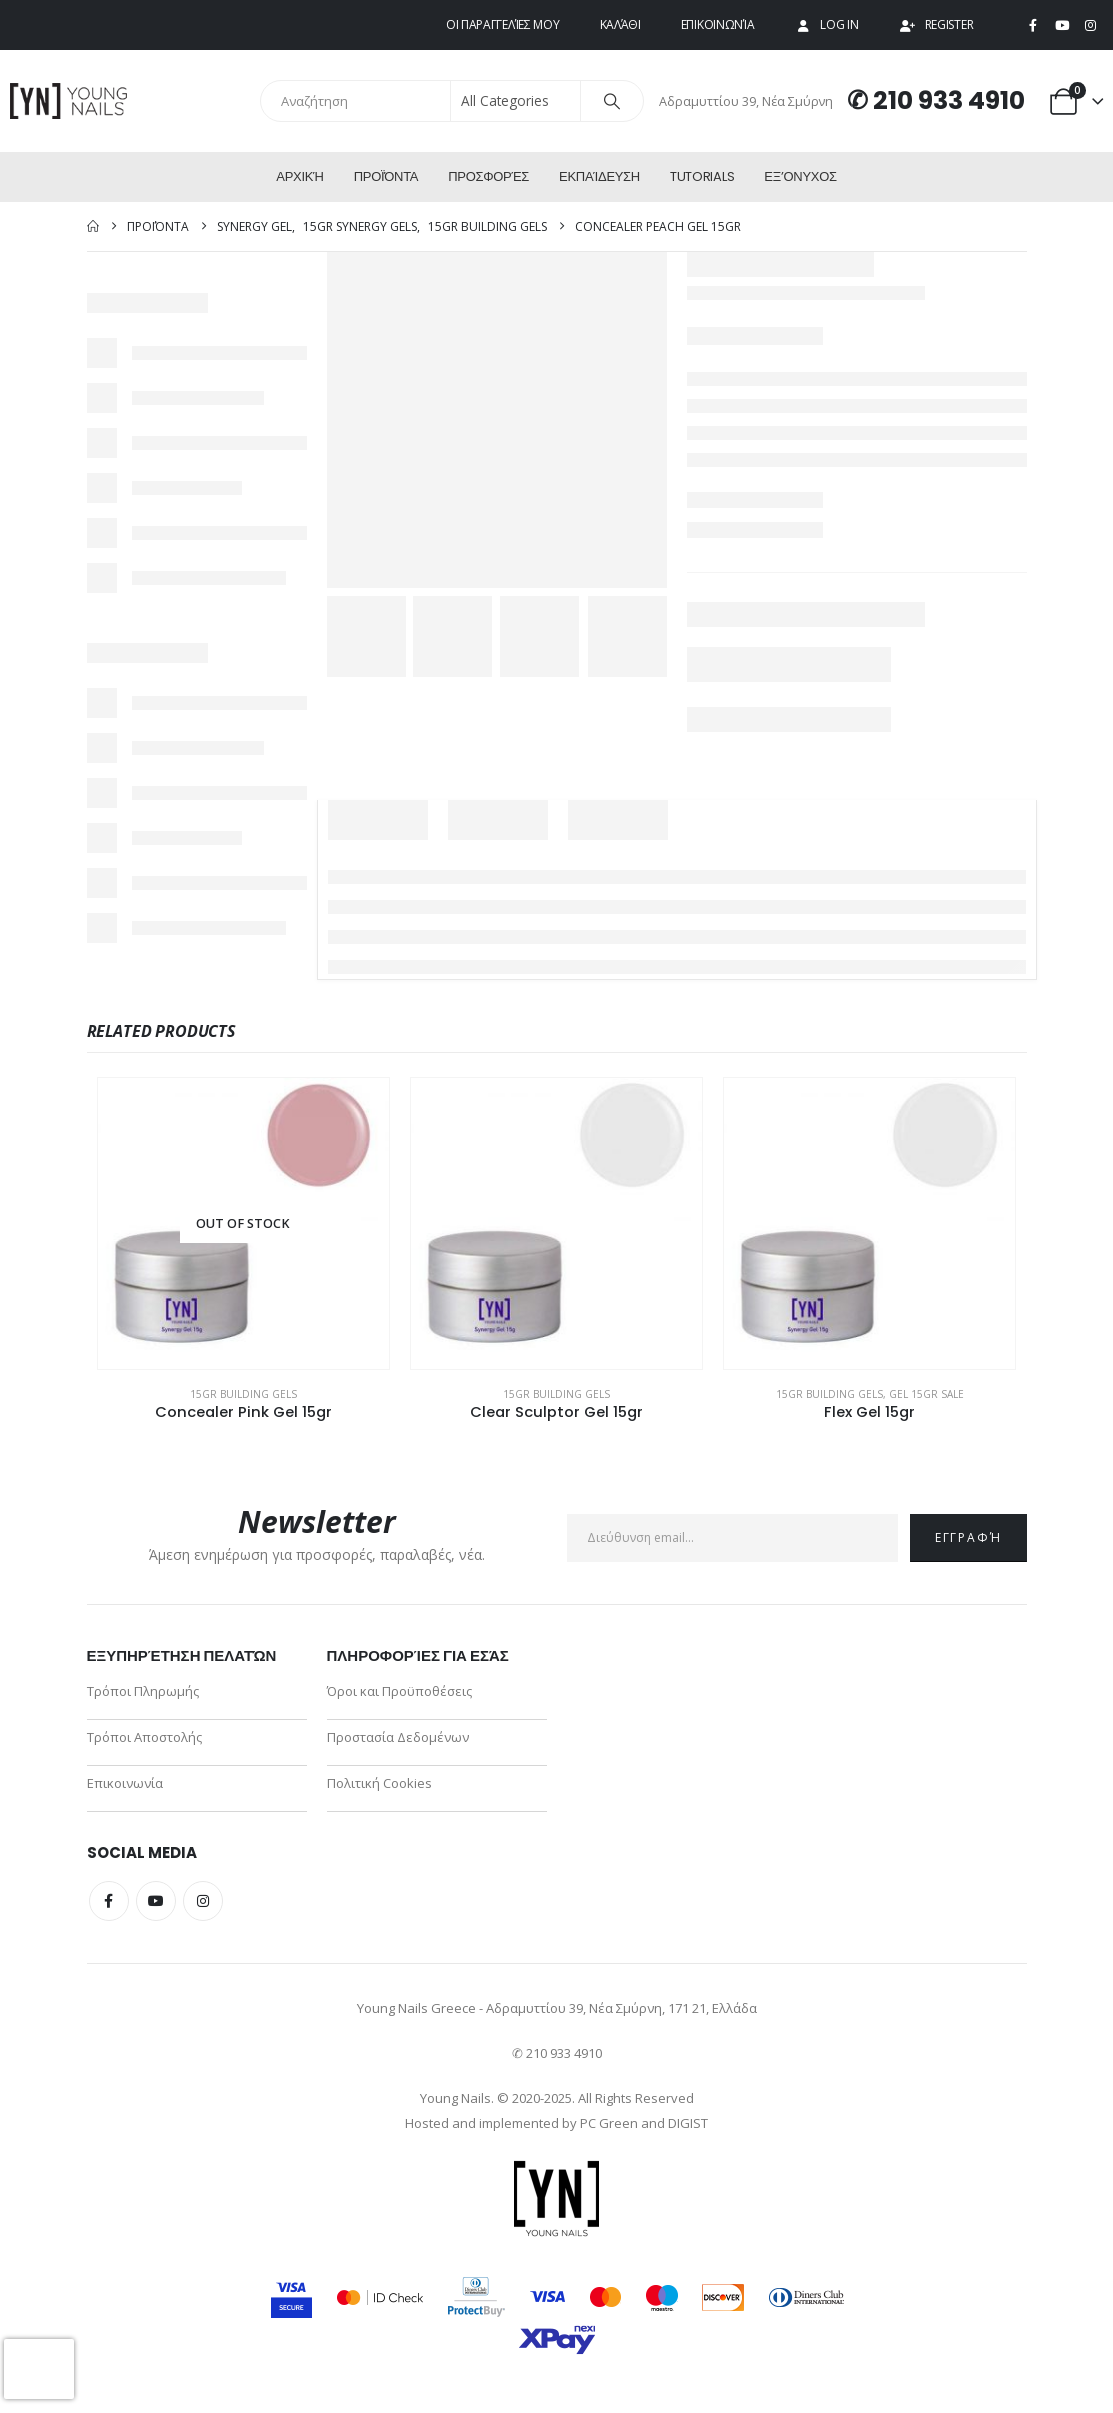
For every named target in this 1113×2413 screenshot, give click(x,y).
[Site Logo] (69, 100)
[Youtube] (1062, 26)
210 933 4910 (949, 100)
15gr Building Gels (243, 1394)
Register (936, 24)
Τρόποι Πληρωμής (143, 1691)
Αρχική (299, 176)
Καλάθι (620, 24)
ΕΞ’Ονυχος (800, 176)
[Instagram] (1090, 26)
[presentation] (39, 2369)
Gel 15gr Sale (926, 1394)
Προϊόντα (386, 176)
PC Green (609, 2123)
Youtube (156, 1901)
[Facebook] (1033, 26)
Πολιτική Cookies (379, 1783)
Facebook (109, 1901)
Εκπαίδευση (599, 176)
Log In (826, 24)
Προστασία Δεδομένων (398, 1737)
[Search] (612, 101)
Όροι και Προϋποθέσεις (399, 1691)
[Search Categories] (516, 101)
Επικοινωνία (718, 24)
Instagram (203, 1901)
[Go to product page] (243, 1223)
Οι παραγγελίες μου (503, 24)
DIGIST (688, 2123)
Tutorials (702, 176)
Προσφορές (488, 176)
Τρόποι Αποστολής (144, 1737)
